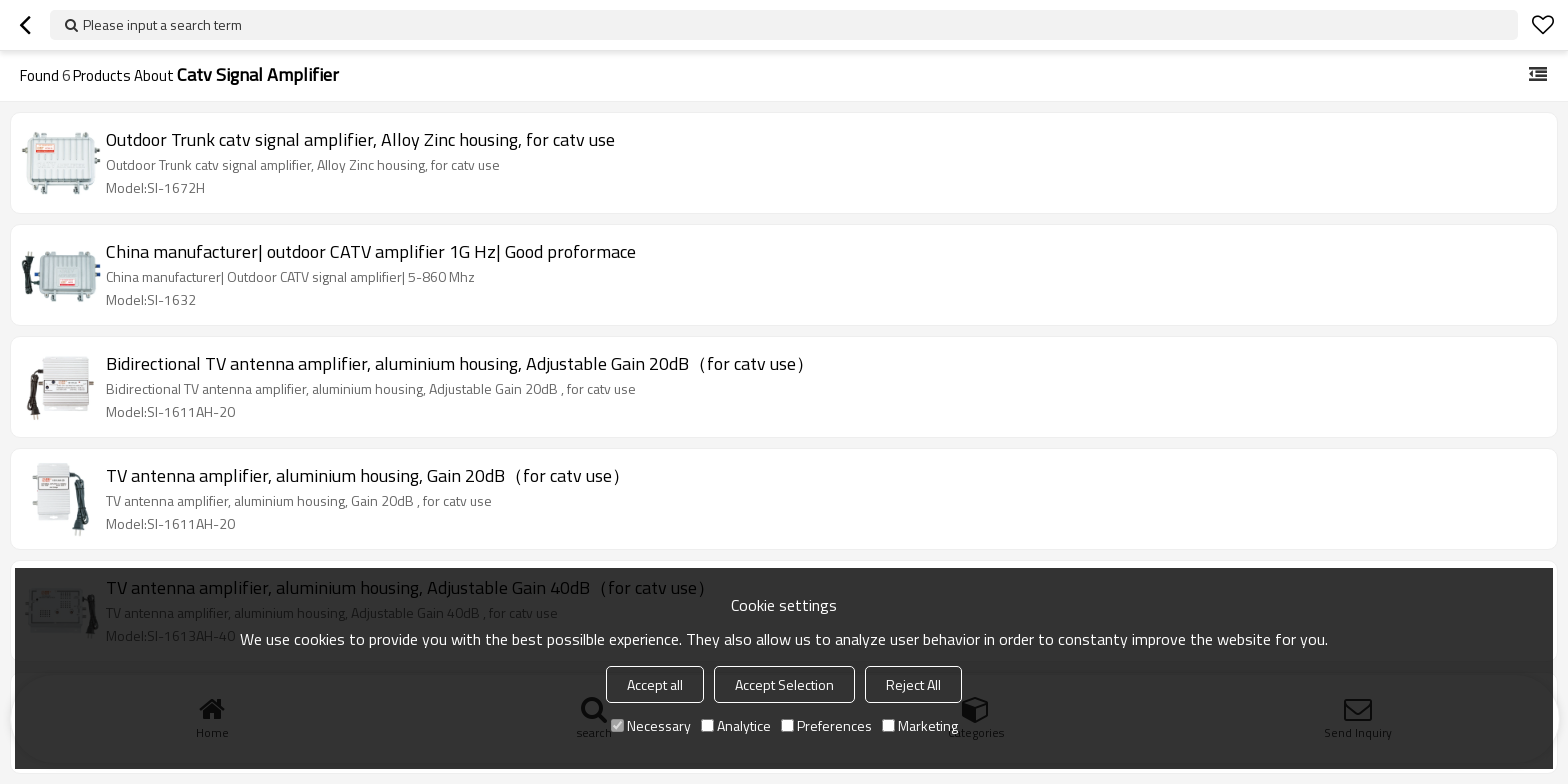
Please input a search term (162, 24)
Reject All (913, 684)
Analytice (736, 725)
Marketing (920, 725)
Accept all (655, 684)
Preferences (826, 725)
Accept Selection (784, 684)
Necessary (651, 725)
